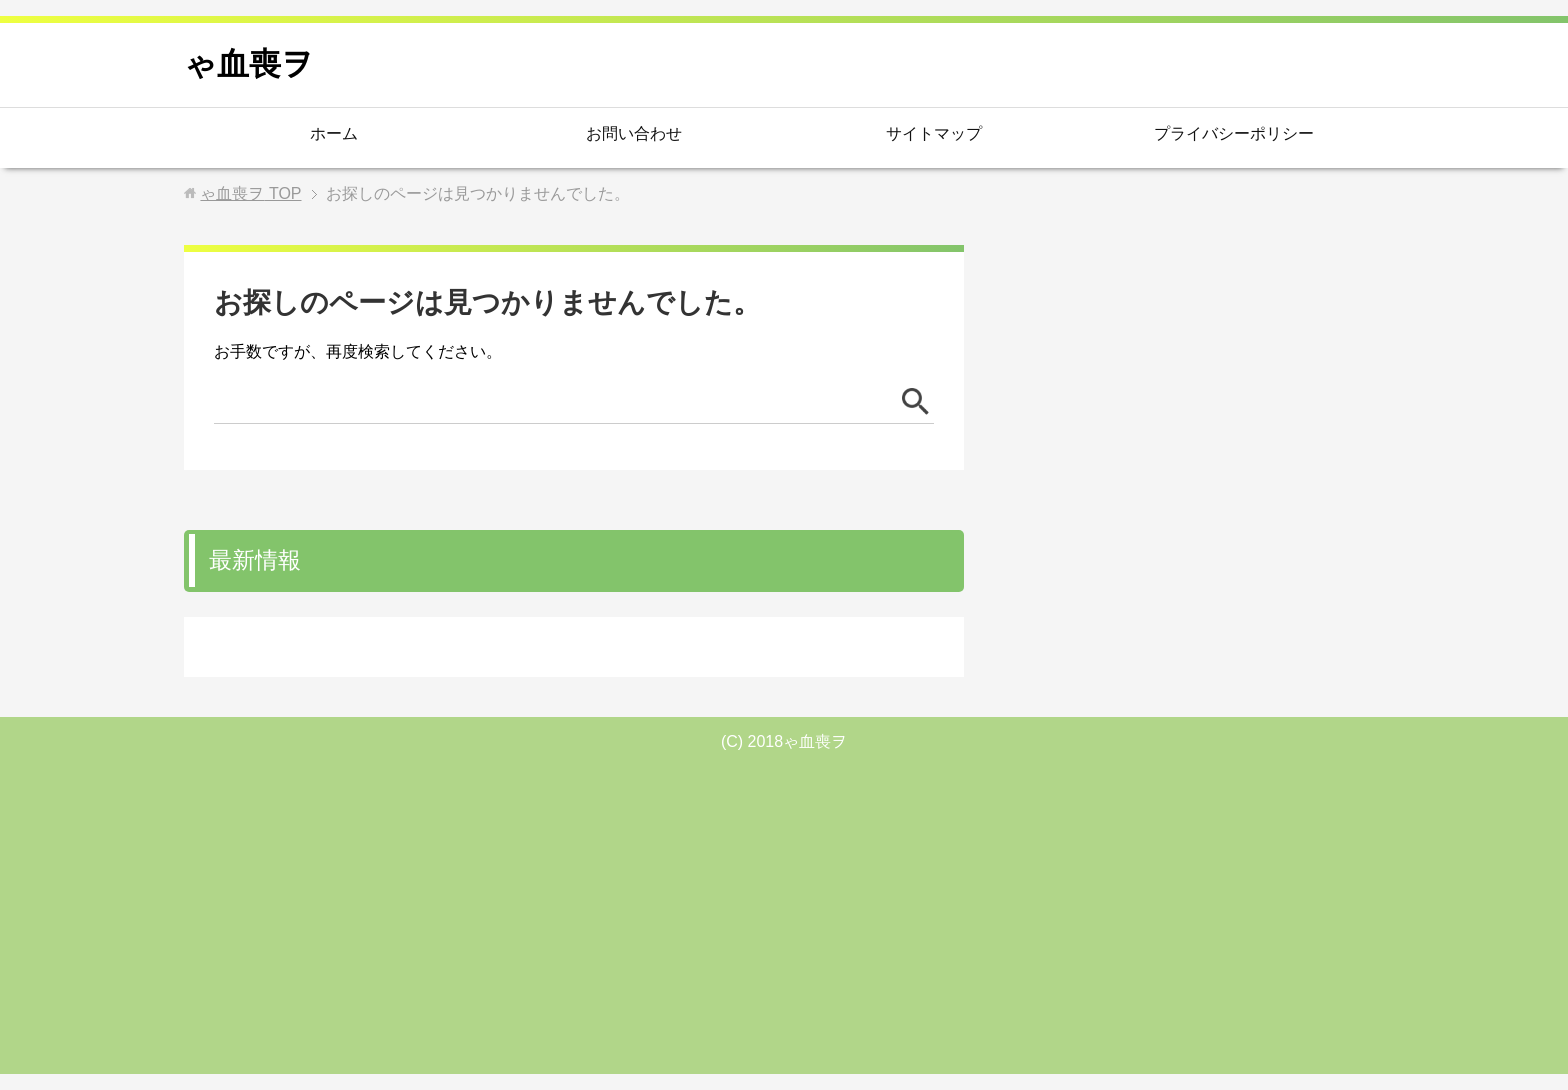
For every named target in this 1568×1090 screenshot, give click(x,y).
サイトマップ (934, 133)
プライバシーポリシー (1234, 133)
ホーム (334, 133)
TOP (250, 193)
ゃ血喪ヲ (249, 64)
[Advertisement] (784, 909)
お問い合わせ (634, 133)
